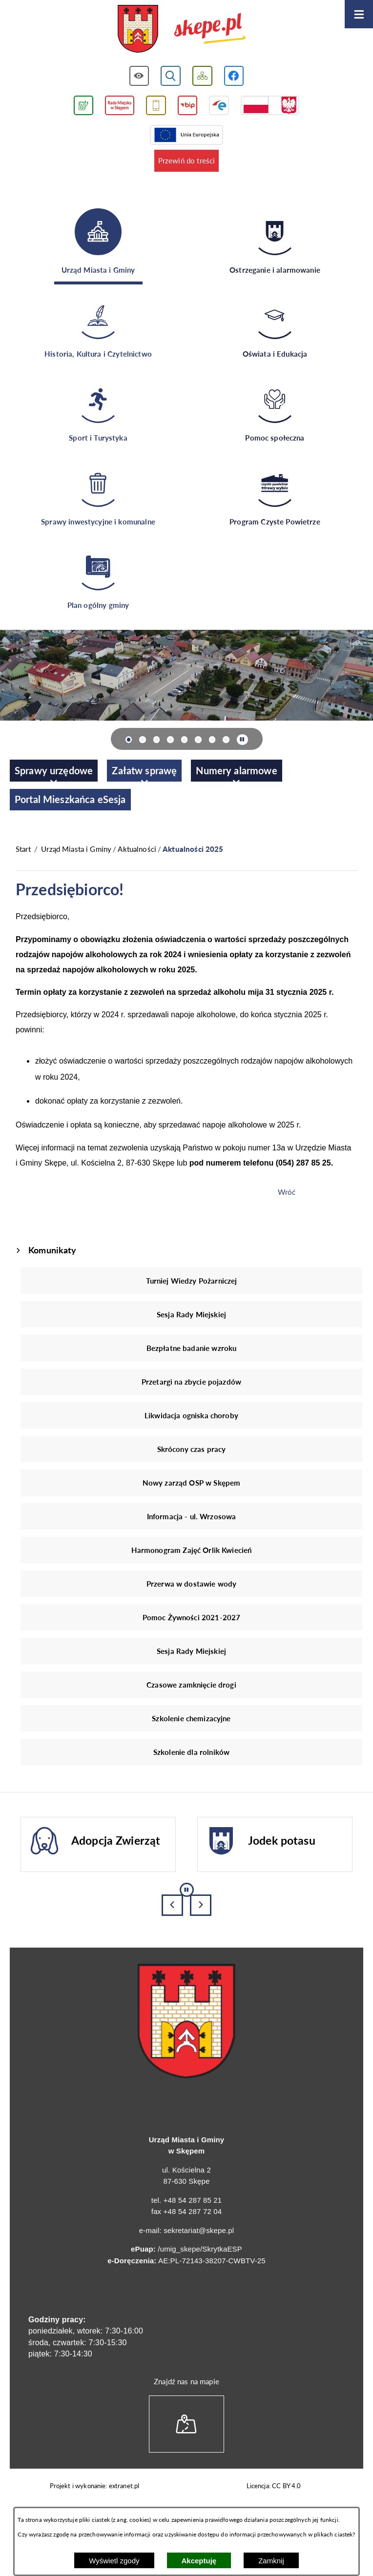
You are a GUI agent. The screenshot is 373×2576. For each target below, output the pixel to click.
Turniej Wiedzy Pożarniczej (191, 1280)
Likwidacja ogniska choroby (191, 1415)
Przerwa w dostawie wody (191, 1583)
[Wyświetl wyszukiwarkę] (171, 76)
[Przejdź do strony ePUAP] (219, 106)
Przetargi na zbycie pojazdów (191, 1381)
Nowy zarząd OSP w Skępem (192, 1482)
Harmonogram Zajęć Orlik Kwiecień (191, 1550)
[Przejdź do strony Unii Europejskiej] (186, 135)
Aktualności (137, 849)
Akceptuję (199, 2560)
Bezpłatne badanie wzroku (191, 1348)
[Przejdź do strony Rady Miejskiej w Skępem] (119, 106)
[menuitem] (54, 771)
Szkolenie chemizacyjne (191, 1718)
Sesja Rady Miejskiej (191, 1314)
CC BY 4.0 (286, 2486)
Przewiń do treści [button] (186, 160)
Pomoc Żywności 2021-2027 (192, 1617)
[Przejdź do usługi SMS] (156, 106)
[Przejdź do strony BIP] (188, 106)
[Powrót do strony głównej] (23, 849)
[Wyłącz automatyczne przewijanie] (242, 739)
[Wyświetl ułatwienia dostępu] (139, 76)
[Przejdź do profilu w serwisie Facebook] (234, 76)
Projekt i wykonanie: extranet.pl (95, 2486)
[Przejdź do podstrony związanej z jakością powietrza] (83, 106)
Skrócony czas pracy (191, 1449)
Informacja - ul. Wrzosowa (191, 1516)
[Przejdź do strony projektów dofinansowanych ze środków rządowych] (270, 106)
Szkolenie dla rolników (191, 1752)
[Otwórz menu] (359, 14)
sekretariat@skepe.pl (199, 2230)
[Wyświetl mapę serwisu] (202, 76)
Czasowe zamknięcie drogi (191, 1684)
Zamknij (271, 2560)
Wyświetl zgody (114, 2560)
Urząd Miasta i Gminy (76, 849)
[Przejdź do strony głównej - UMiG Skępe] (182, 30)
